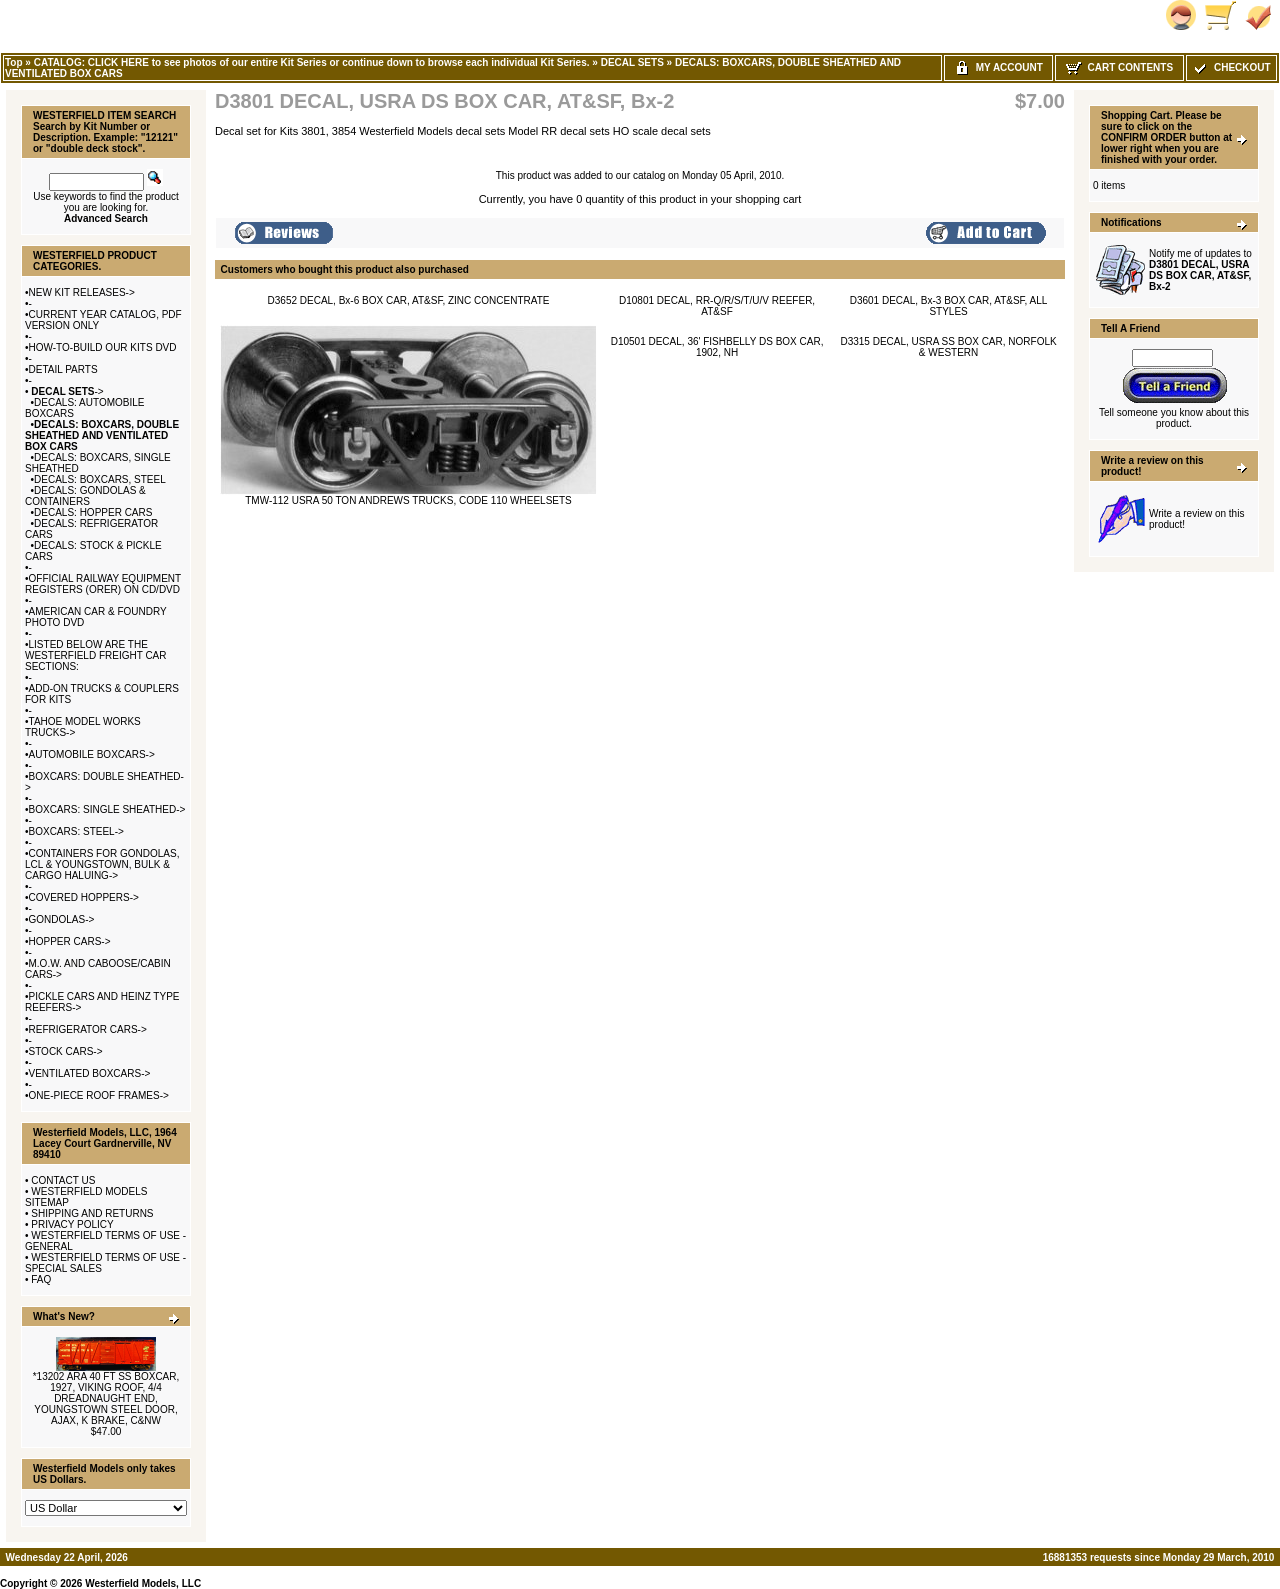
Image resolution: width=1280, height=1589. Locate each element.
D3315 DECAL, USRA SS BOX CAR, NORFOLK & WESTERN (948, 347)
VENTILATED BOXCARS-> (90, 1073)
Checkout (1231, 67)
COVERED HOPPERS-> (84, 897)
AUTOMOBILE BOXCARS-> (92, 754)
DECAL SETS (632, 62)
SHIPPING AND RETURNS (92, 1213)
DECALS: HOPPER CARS (93, 512)
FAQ (41, 1279)
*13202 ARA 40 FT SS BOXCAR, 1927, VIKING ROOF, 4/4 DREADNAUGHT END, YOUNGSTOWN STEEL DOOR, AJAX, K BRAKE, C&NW (106, 1398)
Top (14, 62)
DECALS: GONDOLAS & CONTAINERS (85, 496)
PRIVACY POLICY (72, 1224)
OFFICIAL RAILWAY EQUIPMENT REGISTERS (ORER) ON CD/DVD (103, 584)
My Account (998, 67)
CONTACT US (63, 1180)
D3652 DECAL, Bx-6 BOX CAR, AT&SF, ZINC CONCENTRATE (409, 300)
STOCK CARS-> (66, 1051)
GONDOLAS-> (62, 919)
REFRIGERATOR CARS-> (88, 1029)
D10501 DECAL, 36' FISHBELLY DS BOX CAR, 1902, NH (717, 347)
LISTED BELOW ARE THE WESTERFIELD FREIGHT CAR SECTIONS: (96, 655)
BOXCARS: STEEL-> (76, 831)
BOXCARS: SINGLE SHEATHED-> (107, 809)
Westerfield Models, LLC (143, 1583)
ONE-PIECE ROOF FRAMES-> (99, 1095)
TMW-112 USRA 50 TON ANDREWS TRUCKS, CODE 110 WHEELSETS (408, 500)
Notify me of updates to (1200, 270)
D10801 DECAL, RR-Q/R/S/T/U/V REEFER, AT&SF (717, 306)
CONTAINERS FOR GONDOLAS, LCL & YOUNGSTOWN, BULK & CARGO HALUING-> (102, 864)
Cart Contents (1119, 67)
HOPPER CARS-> (70, 941)
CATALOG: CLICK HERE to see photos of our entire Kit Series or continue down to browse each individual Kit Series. (312, 62)
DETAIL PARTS (63, 369)
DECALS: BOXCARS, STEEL (100, 479)
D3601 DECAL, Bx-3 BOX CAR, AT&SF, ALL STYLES (949, 306)
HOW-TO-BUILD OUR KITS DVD (103, 347)
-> (66, 391)
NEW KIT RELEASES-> (82, 292)
